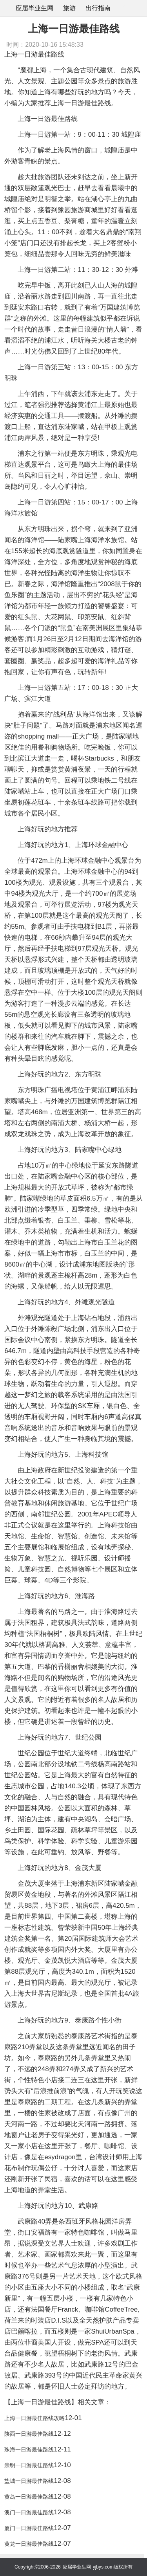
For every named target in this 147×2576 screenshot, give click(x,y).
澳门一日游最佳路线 (29, 2512)
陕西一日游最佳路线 (29, 2434)
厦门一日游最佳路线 (29, 2528)
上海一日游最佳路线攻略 (34, 2418)
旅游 (69, 8)
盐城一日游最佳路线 (29, 2481)
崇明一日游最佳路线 (29, 2465)
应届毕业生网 (34, 8)
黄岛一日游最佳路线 (29, 2496)
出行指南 (98, 8)
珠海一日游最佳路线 (29, 2449)
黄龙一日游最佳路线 (29, 2544)
